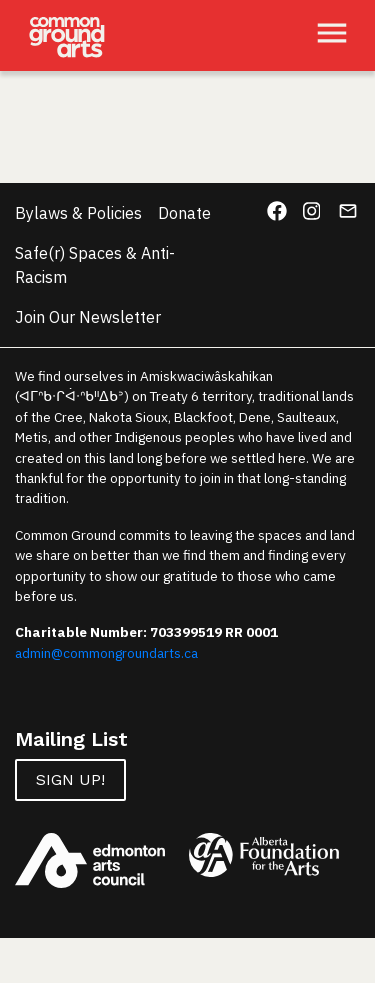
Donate (184, 213)
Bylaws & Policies (78, 213)
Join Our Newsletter (88, 317)
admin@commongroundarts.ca (106, 653)
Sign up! (70, 779)
